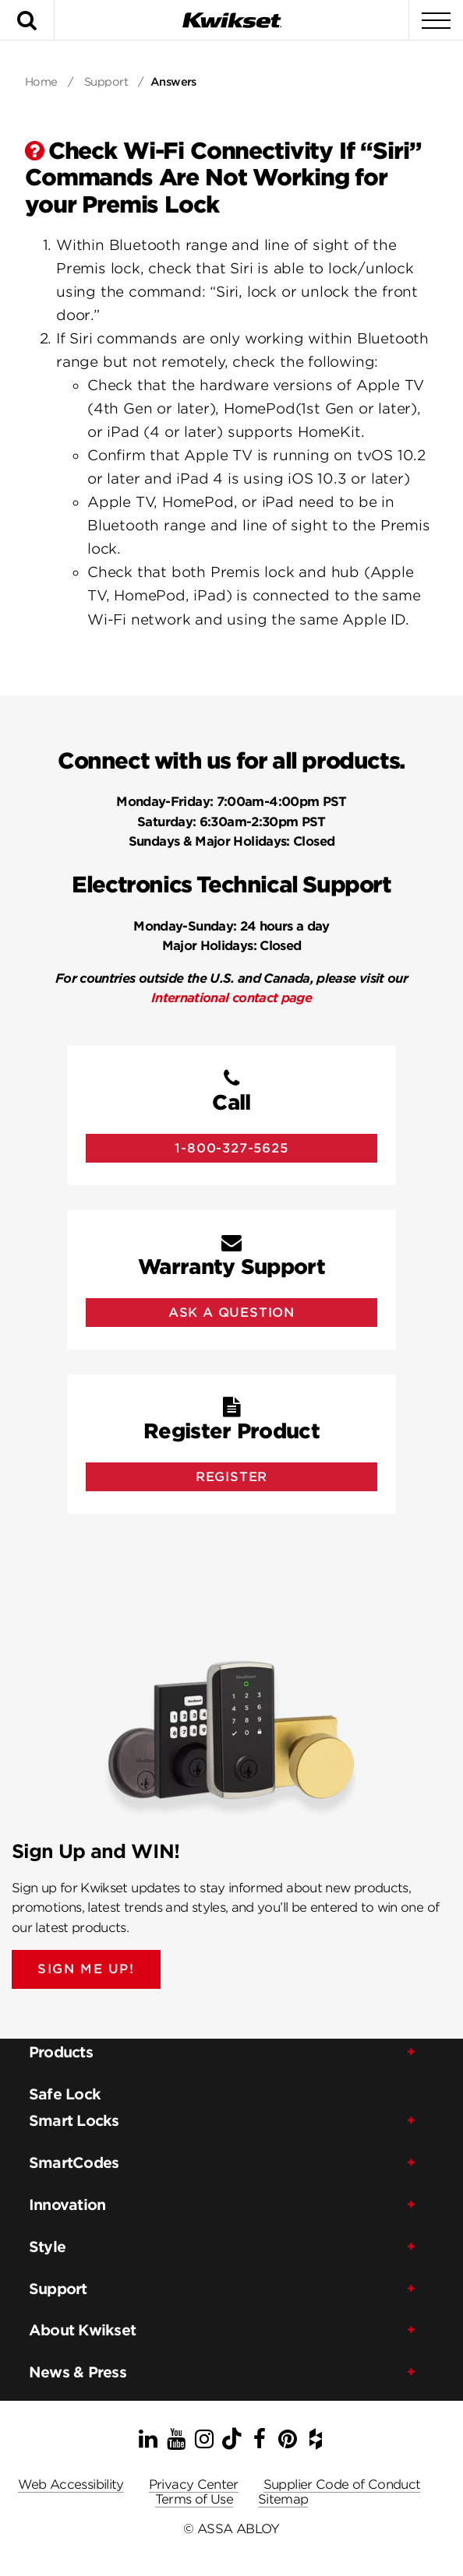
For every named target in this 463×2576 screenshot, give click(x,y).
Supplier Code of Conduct (342, 2484)
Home (41, 82)
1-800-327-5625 (231, 1148)
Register (231, 1476)
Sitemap (283, 2499)
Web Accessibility (71, 2484)
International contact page (231, 998)
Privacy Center (194, 2484)
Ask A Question (231, 1312)
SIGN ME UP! (86, 1969)
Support (106, 82)
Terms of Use (194, 2499)
